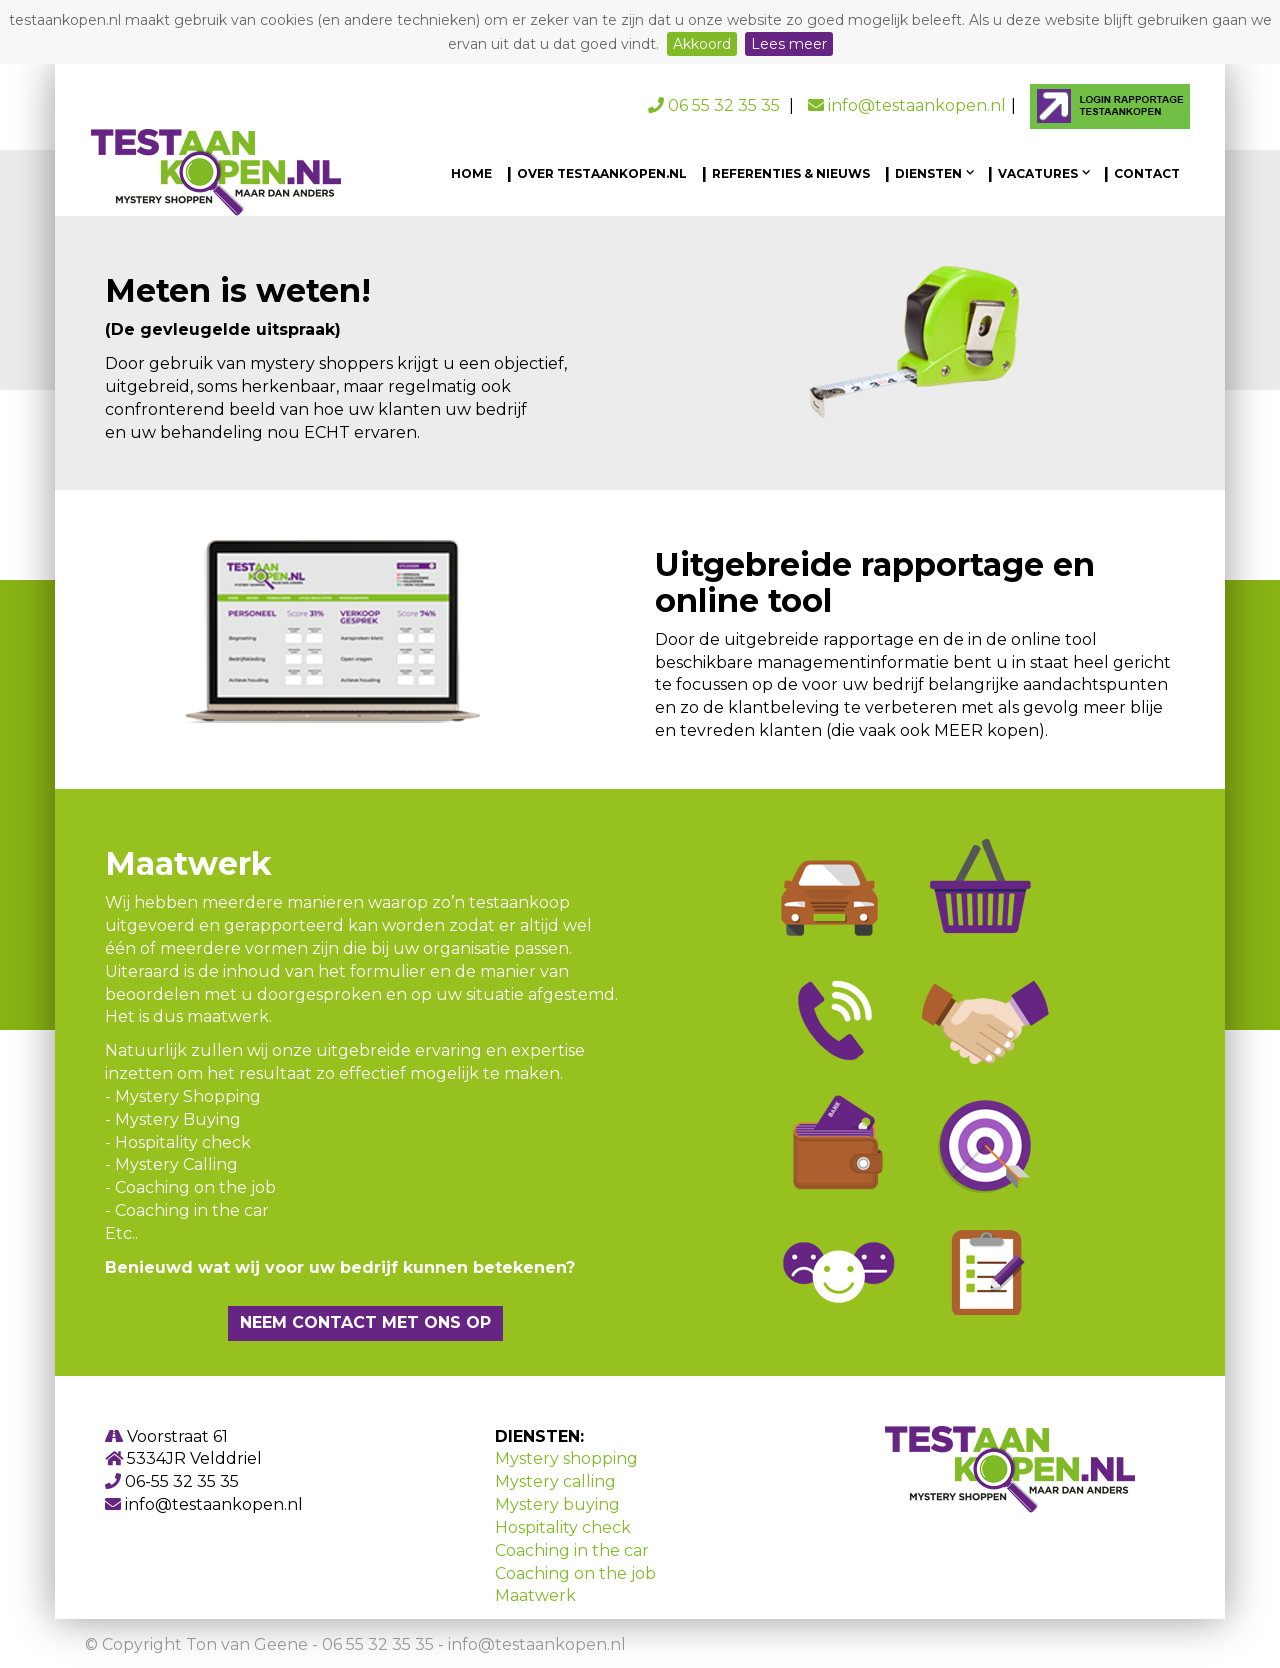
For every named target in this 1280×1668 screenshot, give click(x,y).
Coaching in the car (572, 1550)
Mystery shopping (566, 1458)
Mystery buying (557, 1504)
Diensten (930, 173)
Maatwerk (535, 1595)
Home (471, 173)
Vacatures (1039, 173)
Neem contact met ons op (365, 1322)
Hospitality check (563, 1527)
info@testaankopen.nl (907, 105)
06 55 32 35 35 (716, 105)
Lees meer (789, 44)
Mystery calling (555, 1481)
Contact (1147, 173)
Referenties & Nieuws (791, 173)
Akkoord (702, 44)
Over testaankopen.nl (602, 173)
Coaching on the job (575, 1573)
